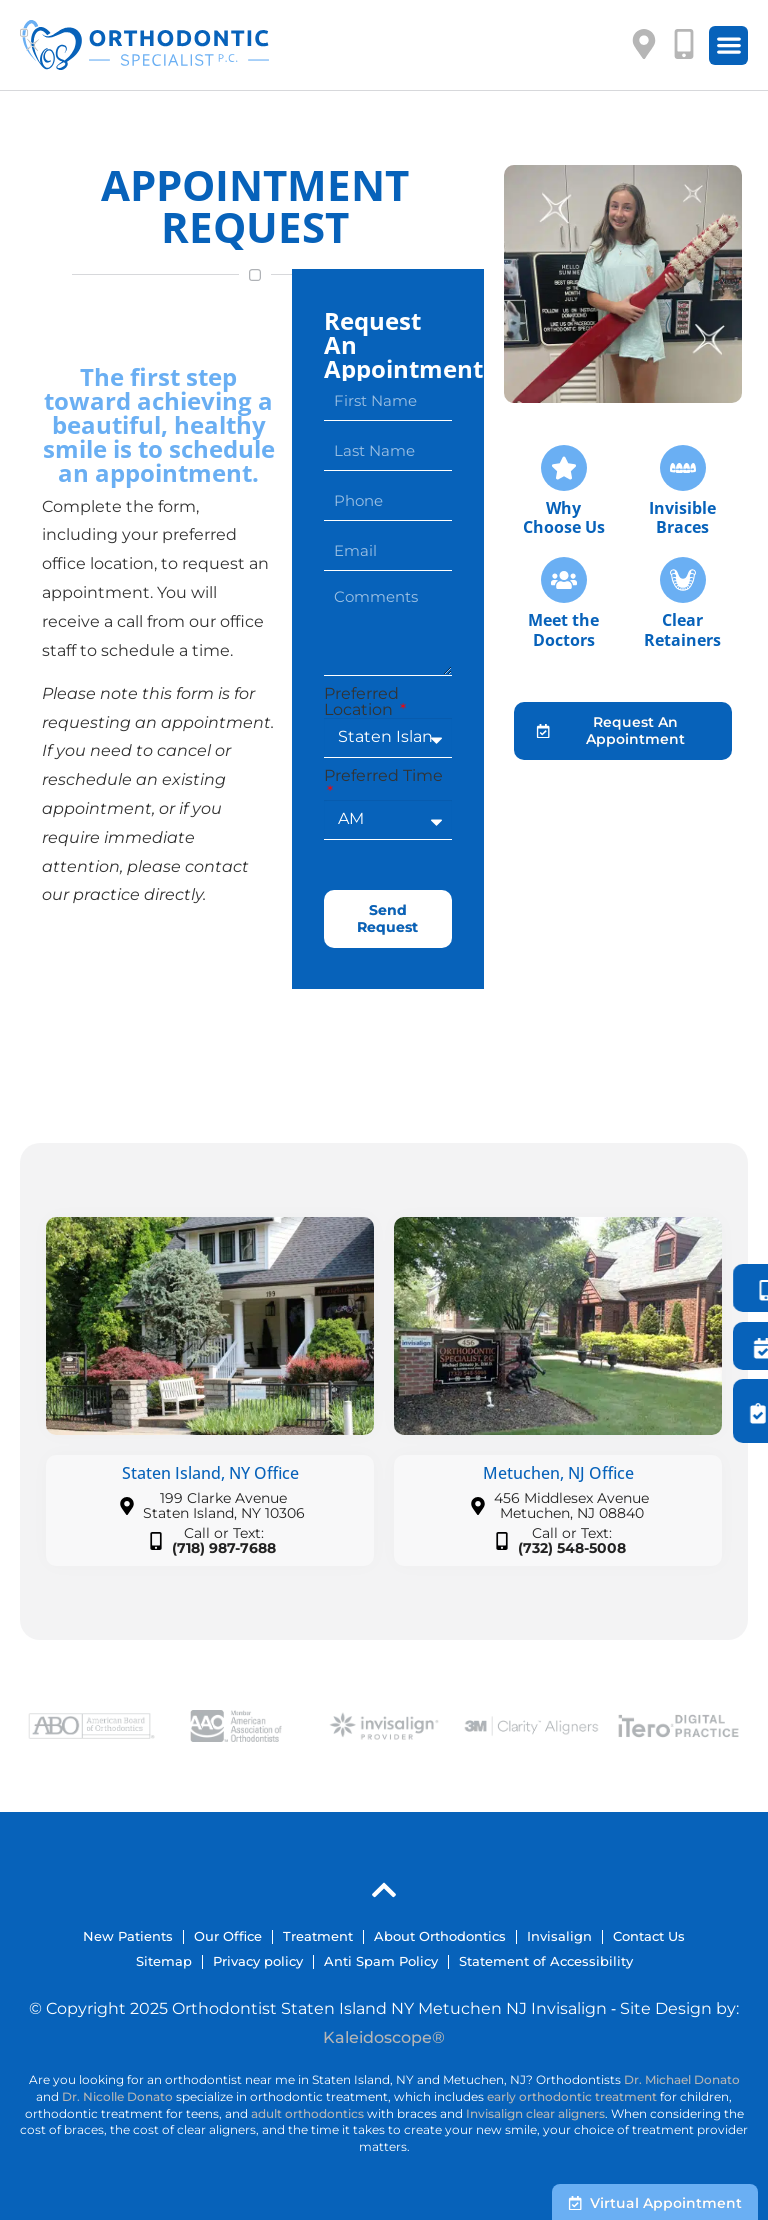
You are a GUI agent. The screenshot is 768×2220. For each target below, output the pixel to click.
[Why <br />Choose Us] (564, 468)
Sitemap (164, 1961)
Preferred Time (383, 776)
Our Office (228, 1936)
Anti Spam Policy (381, 1961)
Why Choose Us (564, 517)
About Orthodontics (440, 1936)
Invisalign (559, 1936)
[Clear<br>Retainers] (683, 580)
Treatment (318, 1936)
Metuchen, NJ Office (558, 1473)
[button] (728, 45)
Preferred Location (361, 702)
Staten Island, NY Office (210, 1473)
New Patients (128, 1936)
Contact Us (649, 1936)
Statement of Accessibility (546, 1961)
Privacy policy (258, 1961)
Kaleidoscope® (384, 2037)
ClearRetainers (682, 629)
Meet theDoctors (563, 629)
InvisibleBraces (682, 517)
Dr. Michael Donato (682, 2079)
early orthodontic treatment (572, 2096)
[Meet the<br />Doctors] (564, 580)
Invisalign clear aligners (535, 2113)
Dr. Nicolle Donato (117, 2096)
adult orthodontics (307, 2113)
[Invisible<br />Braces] (683, 468)
